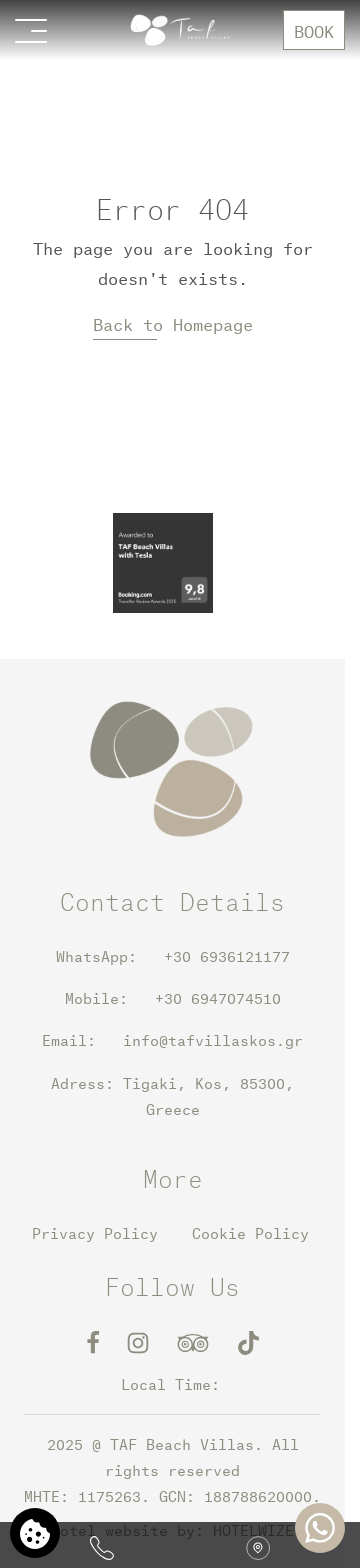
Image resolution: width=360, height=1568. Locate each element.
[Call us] (102, 1545)
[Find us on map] (258, 1545)
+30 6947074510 (218, 998)
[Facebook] (97, 1341)
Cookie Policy (250, 1233)
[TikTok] (248, 1341)
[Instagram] (142, 1341)
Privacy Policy (95, 1233)
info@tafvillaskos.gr (213, 1040)
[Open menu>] (31, 30)
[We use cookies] (35, 1533)
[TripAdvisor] (197, 1341)
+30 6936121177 (213, 956)
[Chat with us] (320, 1528)
